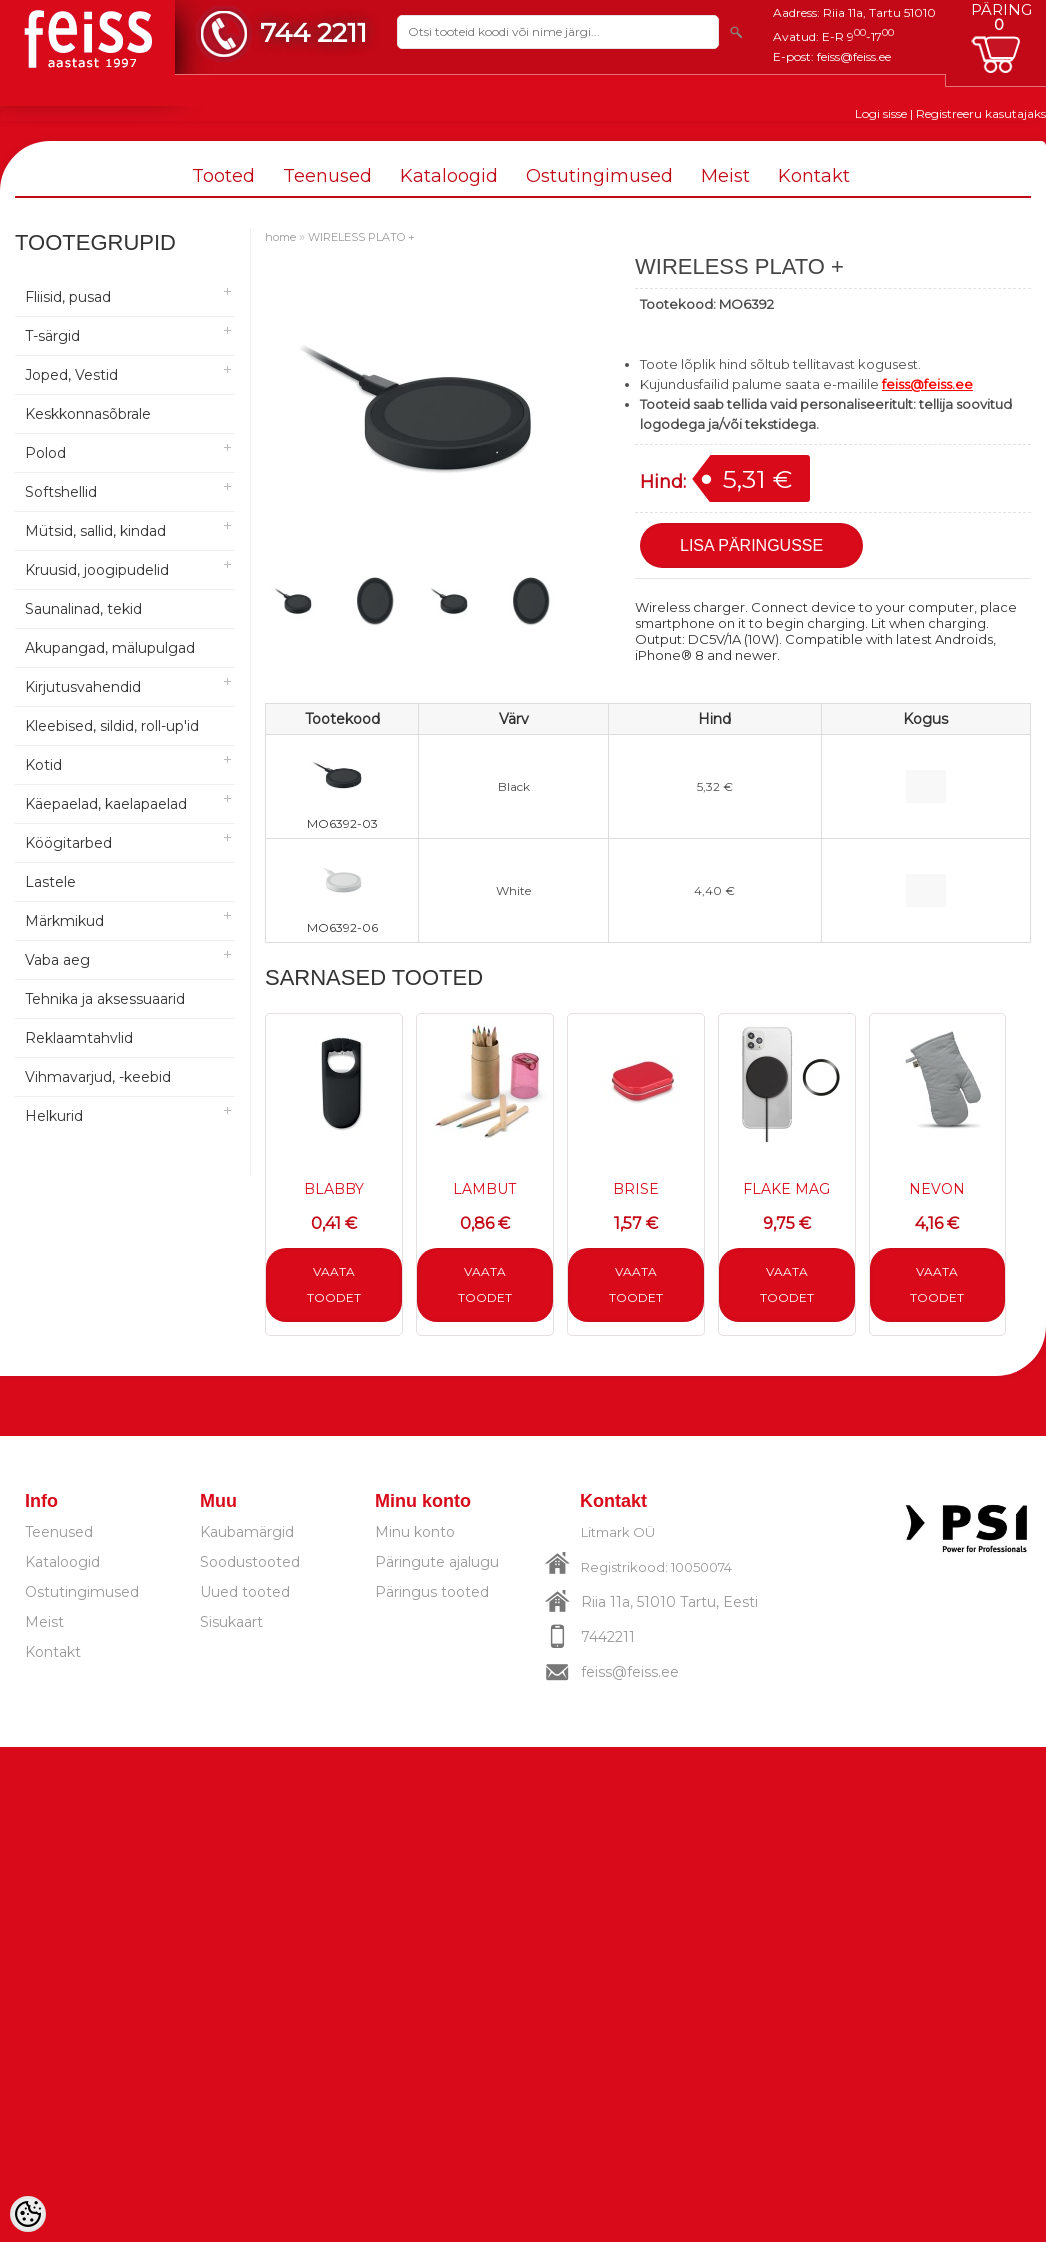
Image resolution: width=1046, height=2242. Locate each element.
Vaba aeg (57, 960)
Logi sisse (881, 113)
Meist (725, 176)
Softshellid (61, 492)
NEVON (937, 1189)
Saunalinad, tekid (83, 609)
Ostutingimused (599, 176)
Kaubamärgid (247, 1532)
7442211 (608, 1637)
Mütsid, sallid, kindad (95, 531)
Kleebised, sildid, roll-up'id (112, 726)
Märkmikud (64, 921)
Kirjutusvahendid (83, 687)
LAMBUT (484, 1189)
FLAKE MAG (786, 1189)
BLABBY (334, 1189)
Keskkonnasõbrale (88, 414)
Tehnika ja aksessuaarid (105, 999)
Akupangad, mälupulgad (110, 648)
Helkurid (54, 1116)
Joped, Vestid (71, 375)
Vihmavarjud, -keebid (98, 1077)
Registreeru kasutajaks (981, 113)
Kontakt (814, 176)
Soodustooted (250, 1562)
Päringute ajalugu (437, 1562)
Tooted (223, 176)
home (280, 237)
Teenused (327, 176)
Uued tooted (245, 1592)
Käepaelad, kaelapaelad (106, 804)
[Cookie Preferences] (28, 2214)
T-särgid (52, 336)
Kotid (43, 765)
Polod (45, 453)
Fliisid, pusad (68, 297)
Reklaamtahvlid (79, 1038)
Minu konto (415, 1532)
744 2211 (313, 32)
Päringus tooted (432, 1592)
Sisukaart (231, 1622)
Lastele (50, 882)
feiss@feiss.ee (854, 56)
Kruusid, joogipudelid (97, 570)
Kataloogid (449, 176)
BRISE (636, 1189)
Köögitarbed (68, 843)
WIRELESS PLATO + (361, 237)
